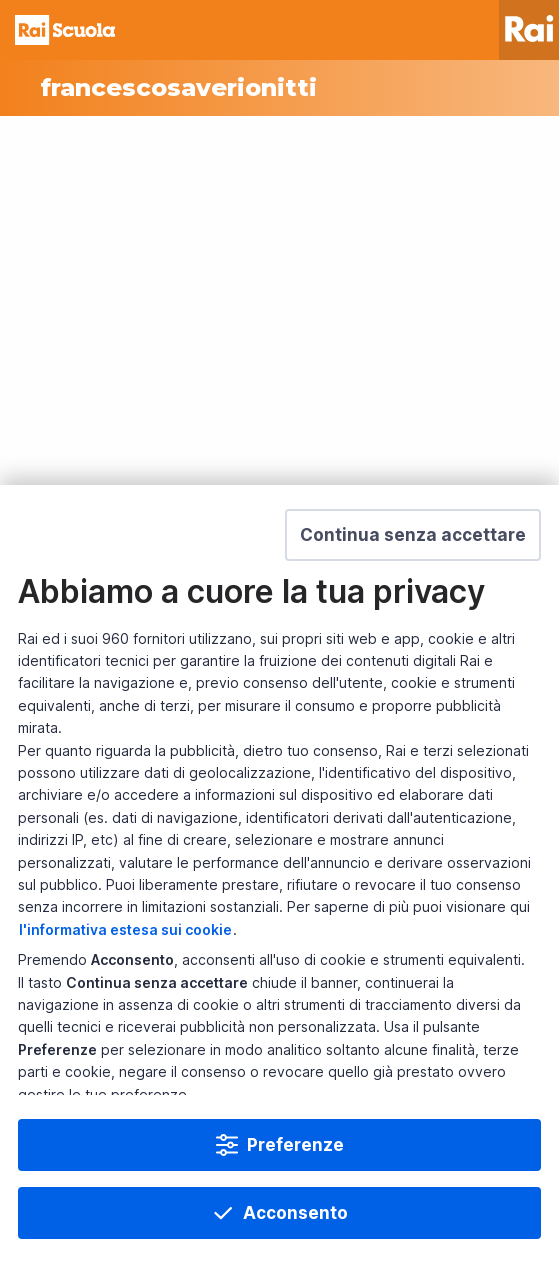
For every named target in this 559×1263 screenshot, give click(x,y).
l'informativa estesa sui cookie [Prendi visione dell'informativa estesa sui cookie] (125, 929)
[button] (413, 535)
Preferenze (295, 1145)
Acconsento (295, 1213)
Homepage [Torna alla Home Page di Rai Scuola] (65, 30)
